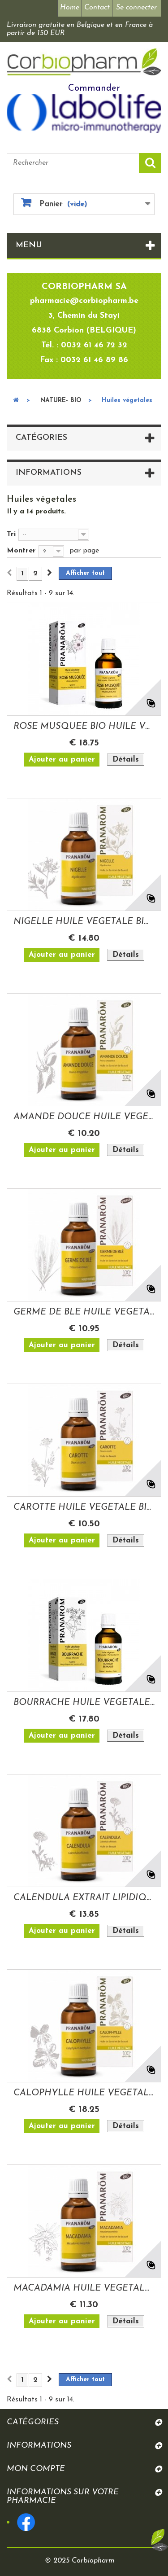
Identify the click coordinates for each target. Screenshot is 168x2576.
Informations (49, 473)
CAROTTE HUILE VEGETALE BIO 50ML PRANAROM (84, 1507)
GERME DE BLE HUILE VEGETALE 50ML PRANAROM (84, 1312)
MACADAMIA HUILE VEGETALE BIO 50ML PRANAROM (84, 2288)
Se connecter (136, 7)
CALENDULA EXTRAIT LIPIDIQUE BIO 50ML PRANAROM (84, 1897)
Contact (97, 7)
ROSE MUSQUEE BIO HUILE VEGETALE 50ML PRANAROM (84, 726)
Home (69, 7)
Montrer (21, 550)
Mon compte (36, 2469)
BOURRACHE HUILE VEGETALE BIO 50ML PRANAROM (84, 1702)
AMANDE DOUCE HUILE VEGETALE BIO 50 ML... (84, 1117)
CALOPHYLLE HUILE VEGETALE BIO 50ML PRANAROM (84, 2093)
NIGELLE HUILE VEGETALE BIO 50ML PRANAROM (84, 921)
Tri (11, 534)
